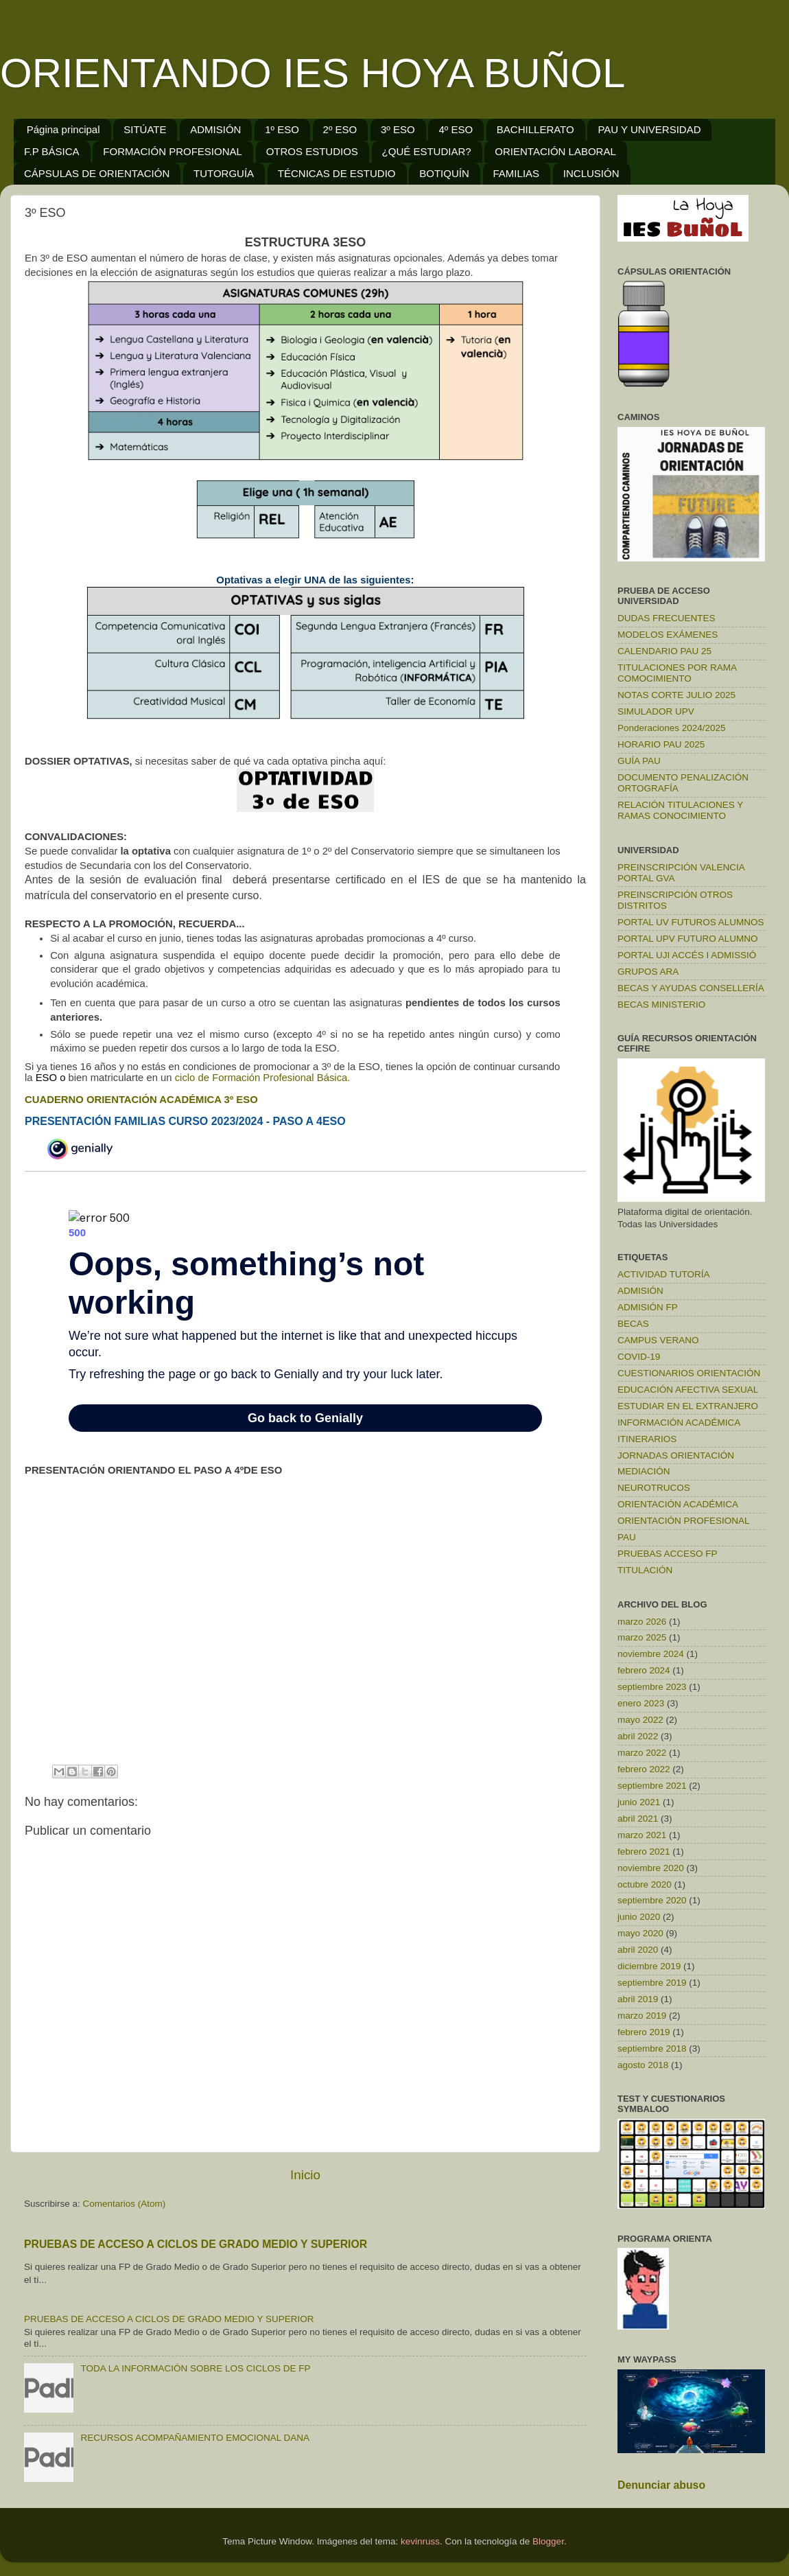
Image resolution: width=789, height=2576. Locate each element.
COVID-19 (638, 1356)
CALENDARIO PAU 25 (664, 651)
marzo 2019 (641, 2015)
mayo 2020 (640, 1933)
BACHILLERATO (535, 129)
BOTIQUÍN (444, 173)
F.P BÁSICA (52, 151)
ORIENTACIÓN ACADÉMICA (677, 1504)
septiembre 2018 (652, 2048)
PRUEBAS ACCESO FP (667, 1553)
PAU (626, 1537)
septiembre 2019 (652, 1982)
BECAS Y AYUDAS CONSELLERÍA (690, 988)
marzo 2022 (641, 1753)
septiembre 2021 (652, 1785)
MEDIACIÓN (643, 1471)
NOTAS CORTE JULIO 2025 (676, 695)
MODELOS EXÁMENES (667, 634)
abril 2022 (637, 1736)
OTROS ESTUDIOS (312, 151)
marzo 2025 (641, 1637)
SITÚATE (144, 129)
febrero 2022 (643, 1769)
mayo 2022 (640, 1720)
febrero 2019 (643, 2032)
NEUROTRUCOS (653, 1488)
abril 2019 (637, 1999)
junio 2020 (638, 1917)
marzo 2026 (641, 1621)
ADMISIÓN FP (647, 1307)
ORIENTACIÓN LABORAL (555, 151)
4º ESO (455, 129)
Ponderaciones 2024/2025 (671, 728)
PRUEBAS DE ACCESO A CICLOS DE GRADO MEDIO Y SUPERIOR (195, 2244)
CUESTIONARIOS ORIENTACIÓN (688, 1373)
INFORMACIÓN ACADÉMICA (678, 1422)
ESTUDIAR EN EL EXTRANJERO (687, 1406)
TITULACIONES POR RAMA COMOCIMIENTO (676, 673)
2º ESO (340, 129)
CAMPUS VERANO (658, 1340)
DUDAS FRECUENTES (666, 618)
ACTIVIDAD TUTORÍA (663, 1274)
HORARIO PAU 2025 (661, 744)
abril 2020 (637, 1950)
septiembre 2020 (652, 1900)
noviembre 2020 (650, 1868)
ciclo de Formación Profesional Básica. (264, 1077)
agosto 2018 (642, 2065)
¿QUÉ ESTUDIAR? (426, 151)
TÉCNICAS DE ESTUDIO (337, 173)
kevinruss (420, 2541)
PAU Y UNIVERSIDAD (649, 129)
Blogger (548, 2541)
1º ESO (282, 129)
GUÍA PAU (639, 761)
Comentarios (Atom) (124, 2203)
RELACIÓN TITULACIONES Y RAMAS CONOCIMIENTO (680, 810)
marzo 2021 (641, 1835)
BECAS (633, 1324)
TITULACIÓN (644, 1570)
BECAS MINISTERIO (661, 1004)
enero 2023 (640, 1703)
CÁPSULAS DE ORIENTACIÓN (96, 173)
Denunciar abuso (661, 2485)
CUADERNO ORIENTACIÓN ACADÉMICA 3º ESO (141, 1099)
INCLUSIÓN (591, 173)
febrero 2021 (643, 1851)
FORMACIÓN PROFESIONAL (172, 151)
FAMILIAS (516, 173)
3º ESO (398, 129)
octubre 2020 (644, 1884)
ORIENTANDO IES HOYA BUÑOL (312, 73)
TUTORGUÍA (223, 173)
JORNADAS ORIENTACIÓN (675, 1455)
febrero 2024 (643, 1670)
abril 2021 (637, 1818)
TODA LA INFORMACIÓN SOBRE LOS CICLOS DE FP (195, 2368)
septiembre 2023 (652, 1687)
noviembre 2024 (650, 1654)
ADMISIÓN (215, 129)
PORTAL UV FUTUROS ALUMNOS (690, 922)
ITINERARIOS (646, 1439)
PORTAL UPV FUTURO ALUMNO (687, 938)
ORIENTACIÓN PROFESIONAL (683, 1521)
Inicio (305, 2175)
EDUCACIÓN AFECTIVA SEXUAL (687, 1389)
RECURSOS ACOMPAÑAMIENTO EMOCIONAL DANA (194, 2438)
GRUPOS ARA (648, 971)
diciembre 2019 (649, 1966)
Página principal (63, 129)
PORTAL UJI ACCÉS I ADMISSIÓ (686, 955)
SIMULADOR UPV (655, 711)
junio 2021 (638, 1802)
